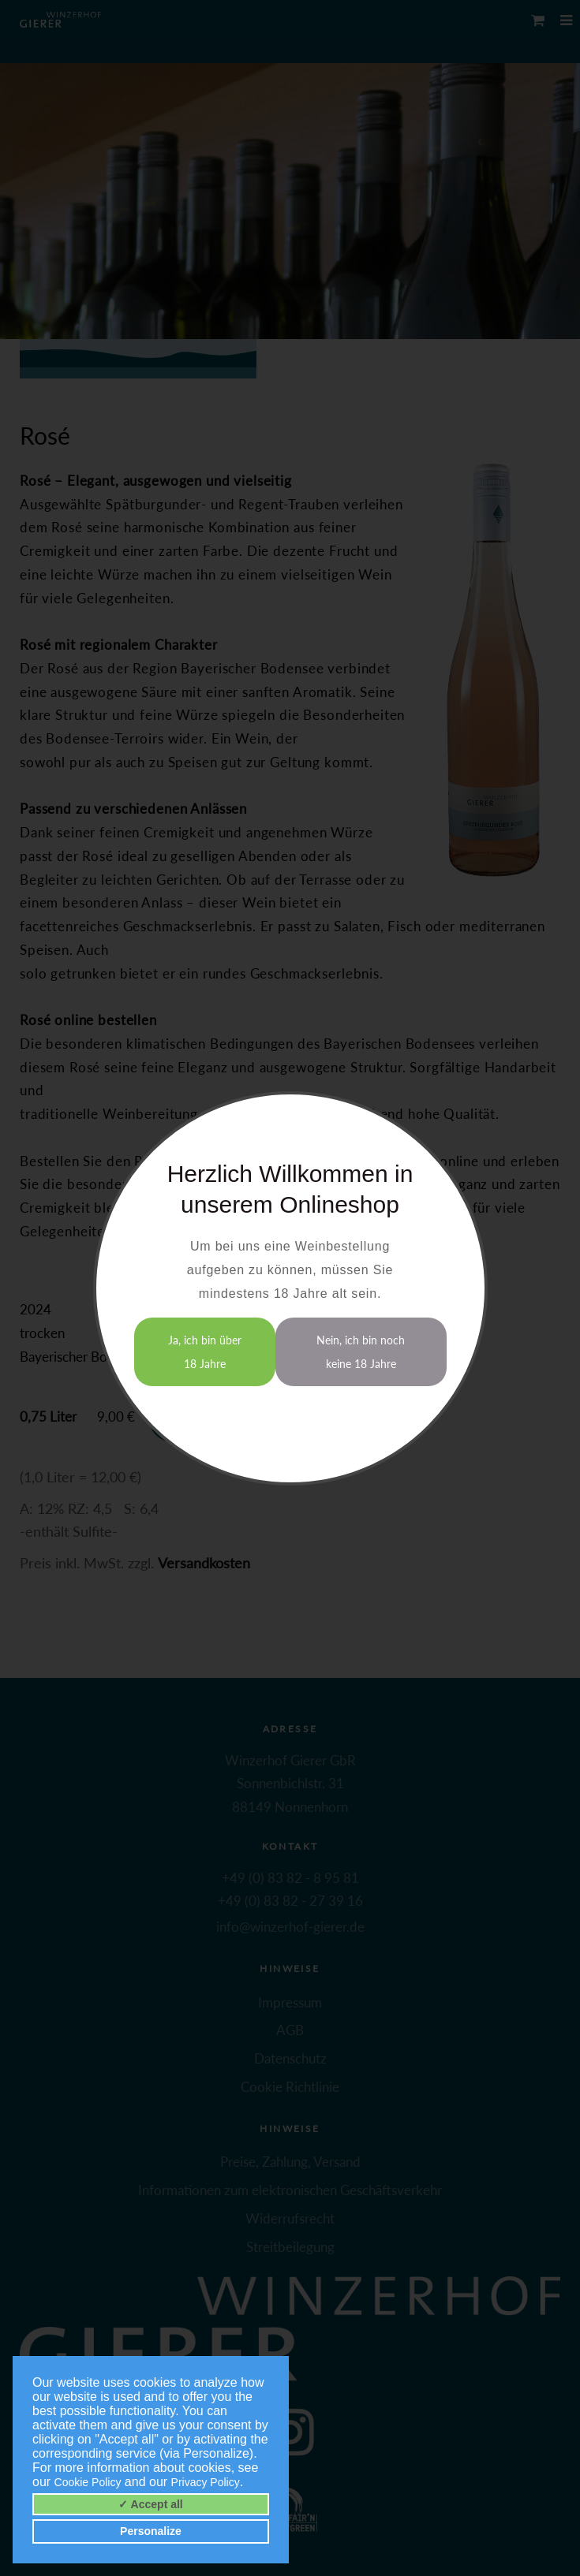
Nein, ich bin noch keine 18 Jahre (360, 1351)
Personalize (150, 2531)
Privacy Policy (205, 2482)
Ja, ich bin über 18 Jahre (204, 1351)
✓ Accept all (150, 2504)
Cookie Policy (88, 2482)
